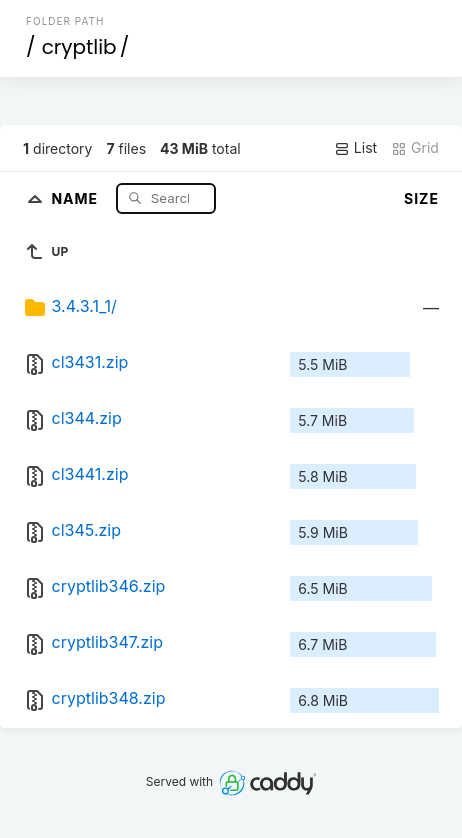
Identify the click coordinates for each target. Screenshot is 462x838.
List (355, 148)
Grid (415, 148)
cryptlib (79, 47)
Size (421, 198)
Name (76, 197)
